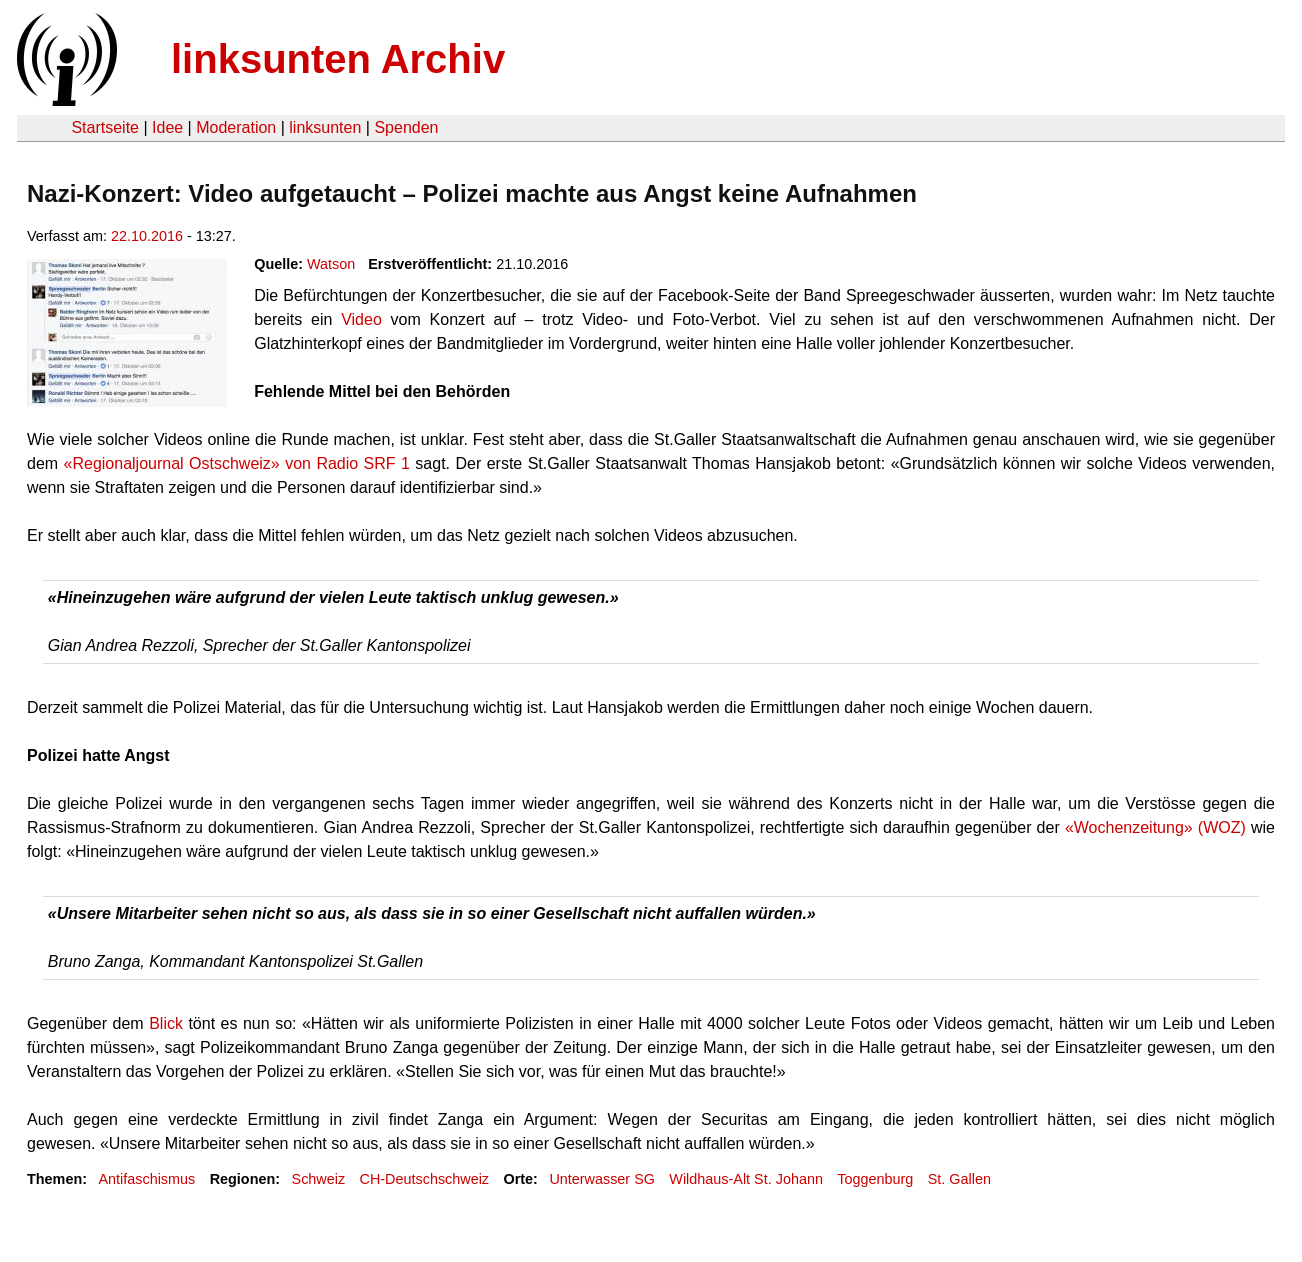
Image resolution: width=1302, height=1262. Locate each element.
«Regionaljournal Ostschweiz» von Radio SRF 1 (237, 463)
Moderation (236, 127)
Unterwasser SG (602, 1179)
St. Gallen (959, 1179)
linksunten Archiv (338, 59)
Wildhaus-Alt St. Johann (746, 1179)
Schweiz (319, 1179)
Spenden (406, 127)
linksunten (325, 127)
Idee (167, 127)
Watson (331, 264)
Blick (166, 1023)
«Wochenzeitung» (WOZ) (1155, 827)
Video (361, 319)
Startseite (105, 127)
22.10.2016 (147, 236)
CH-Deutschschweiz (425, 1179)
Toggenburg (875, 1179)
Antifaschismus (146, 1179)
